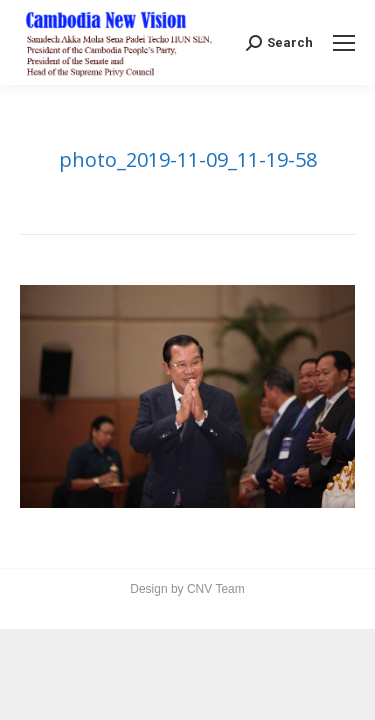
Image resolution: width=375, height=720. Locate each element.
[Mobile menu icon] (344, 43)
